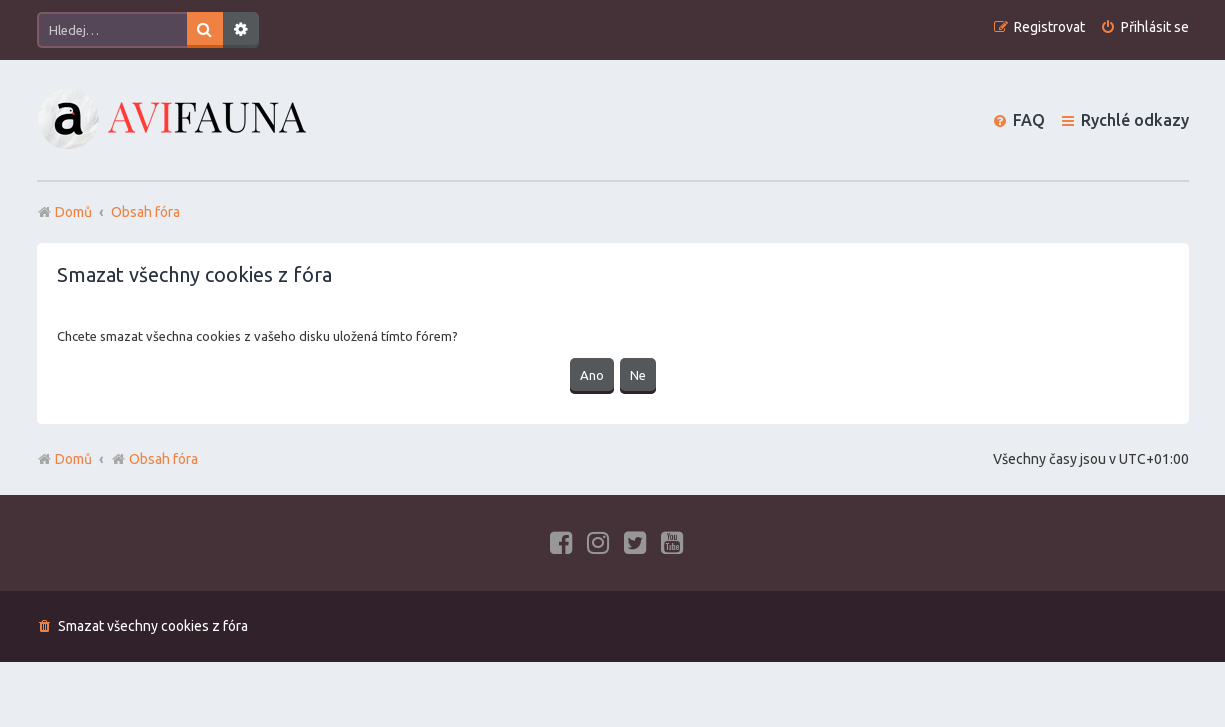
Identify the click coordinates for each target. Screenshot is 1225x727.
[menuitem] (1144, 27)
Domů (73, 459)
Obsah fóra (154, 459)
